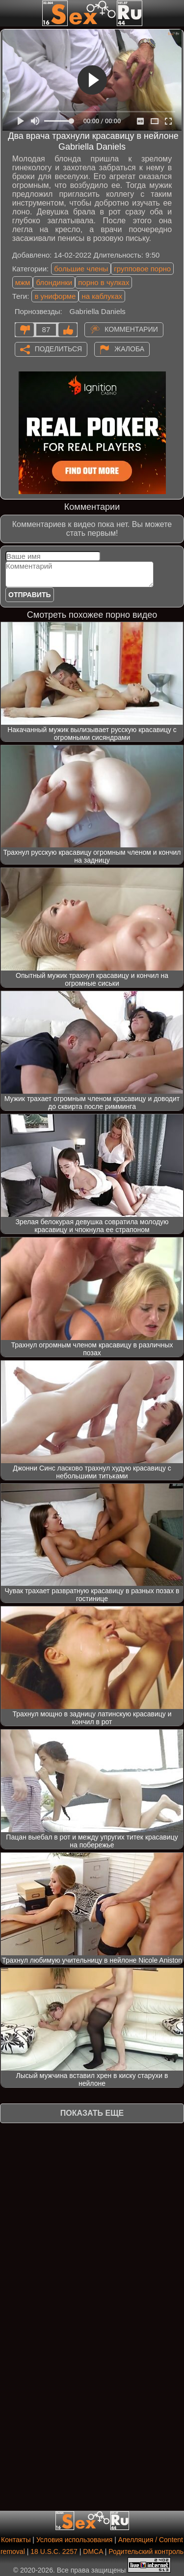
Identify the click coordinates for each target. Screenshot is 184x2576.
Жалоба (129, 348)
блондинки (54, 282)
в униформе (55, 296)
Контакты (15, 2540)
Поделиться (58, 348)
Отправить (29, 595)
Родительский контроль (146, 2551)
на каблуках (101, 296)
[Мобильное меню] (9, 13)
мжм (22, 282)
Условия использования (74, 2540)
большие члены (81, 268)
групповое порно (142, 268)
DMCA (93, 2551)
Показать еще (92, 2113)
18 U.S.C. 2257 (54, 2551)
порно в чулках (103, 282)
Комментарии (131, 329)
